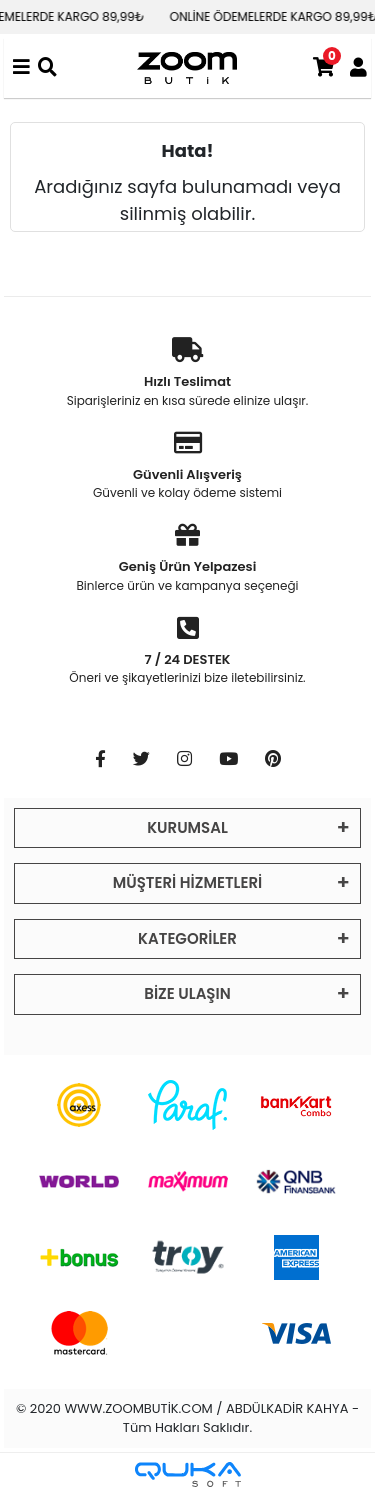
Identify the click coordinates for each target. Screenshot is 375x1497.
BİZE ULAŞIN (187, 993)
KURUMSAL (187, 827)
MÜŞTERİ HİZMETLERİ (187, 882)
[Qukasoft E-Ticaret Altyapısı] (188, 1474)
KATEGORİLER (187, 938)
